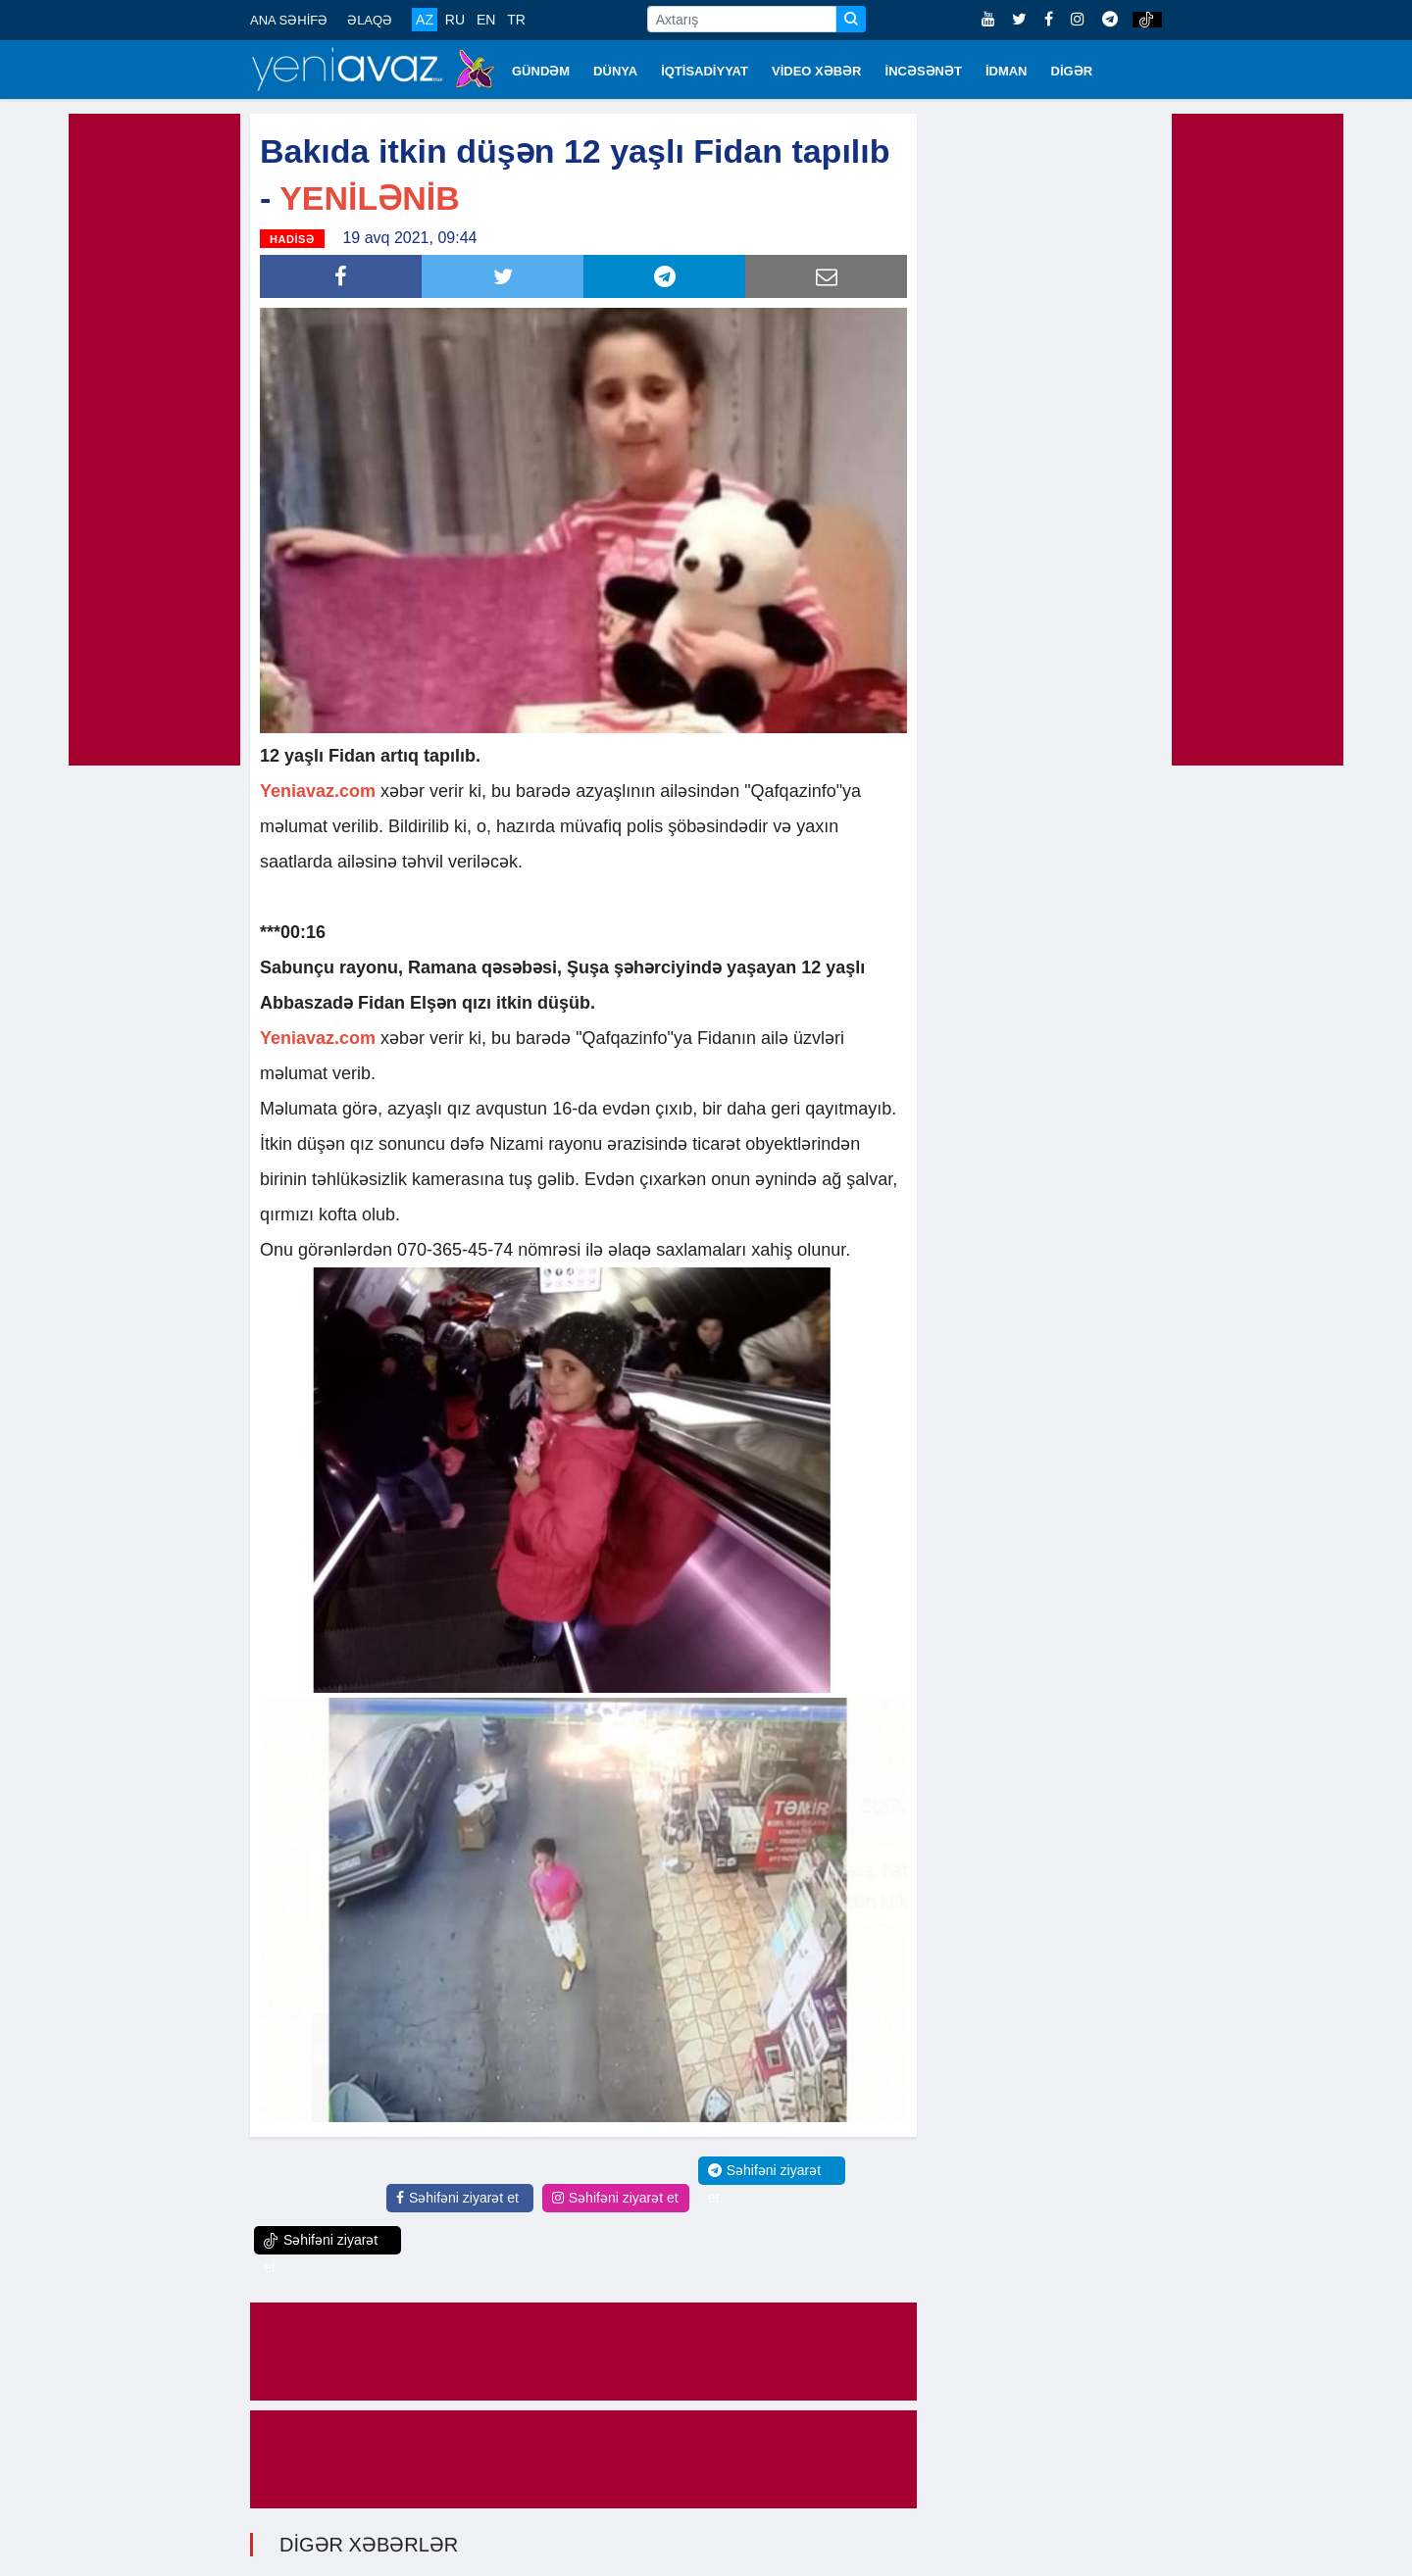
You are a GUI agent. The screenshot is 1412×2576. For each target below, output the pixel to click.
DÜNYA (615, 71)
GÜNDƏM (541, 71)
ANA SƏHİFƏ (289, 20)
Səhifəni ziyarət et (457, 2197)
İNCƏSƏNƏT (923, 71)
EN (486, 19)
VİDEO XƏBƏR (817, 71)
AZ (424, 19)
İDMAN (1006, 71)
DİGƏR (1072, 71)
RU (455, 19)
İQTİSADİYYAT (704, 71)
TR (516, 19)
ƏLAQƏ (369, 20)
